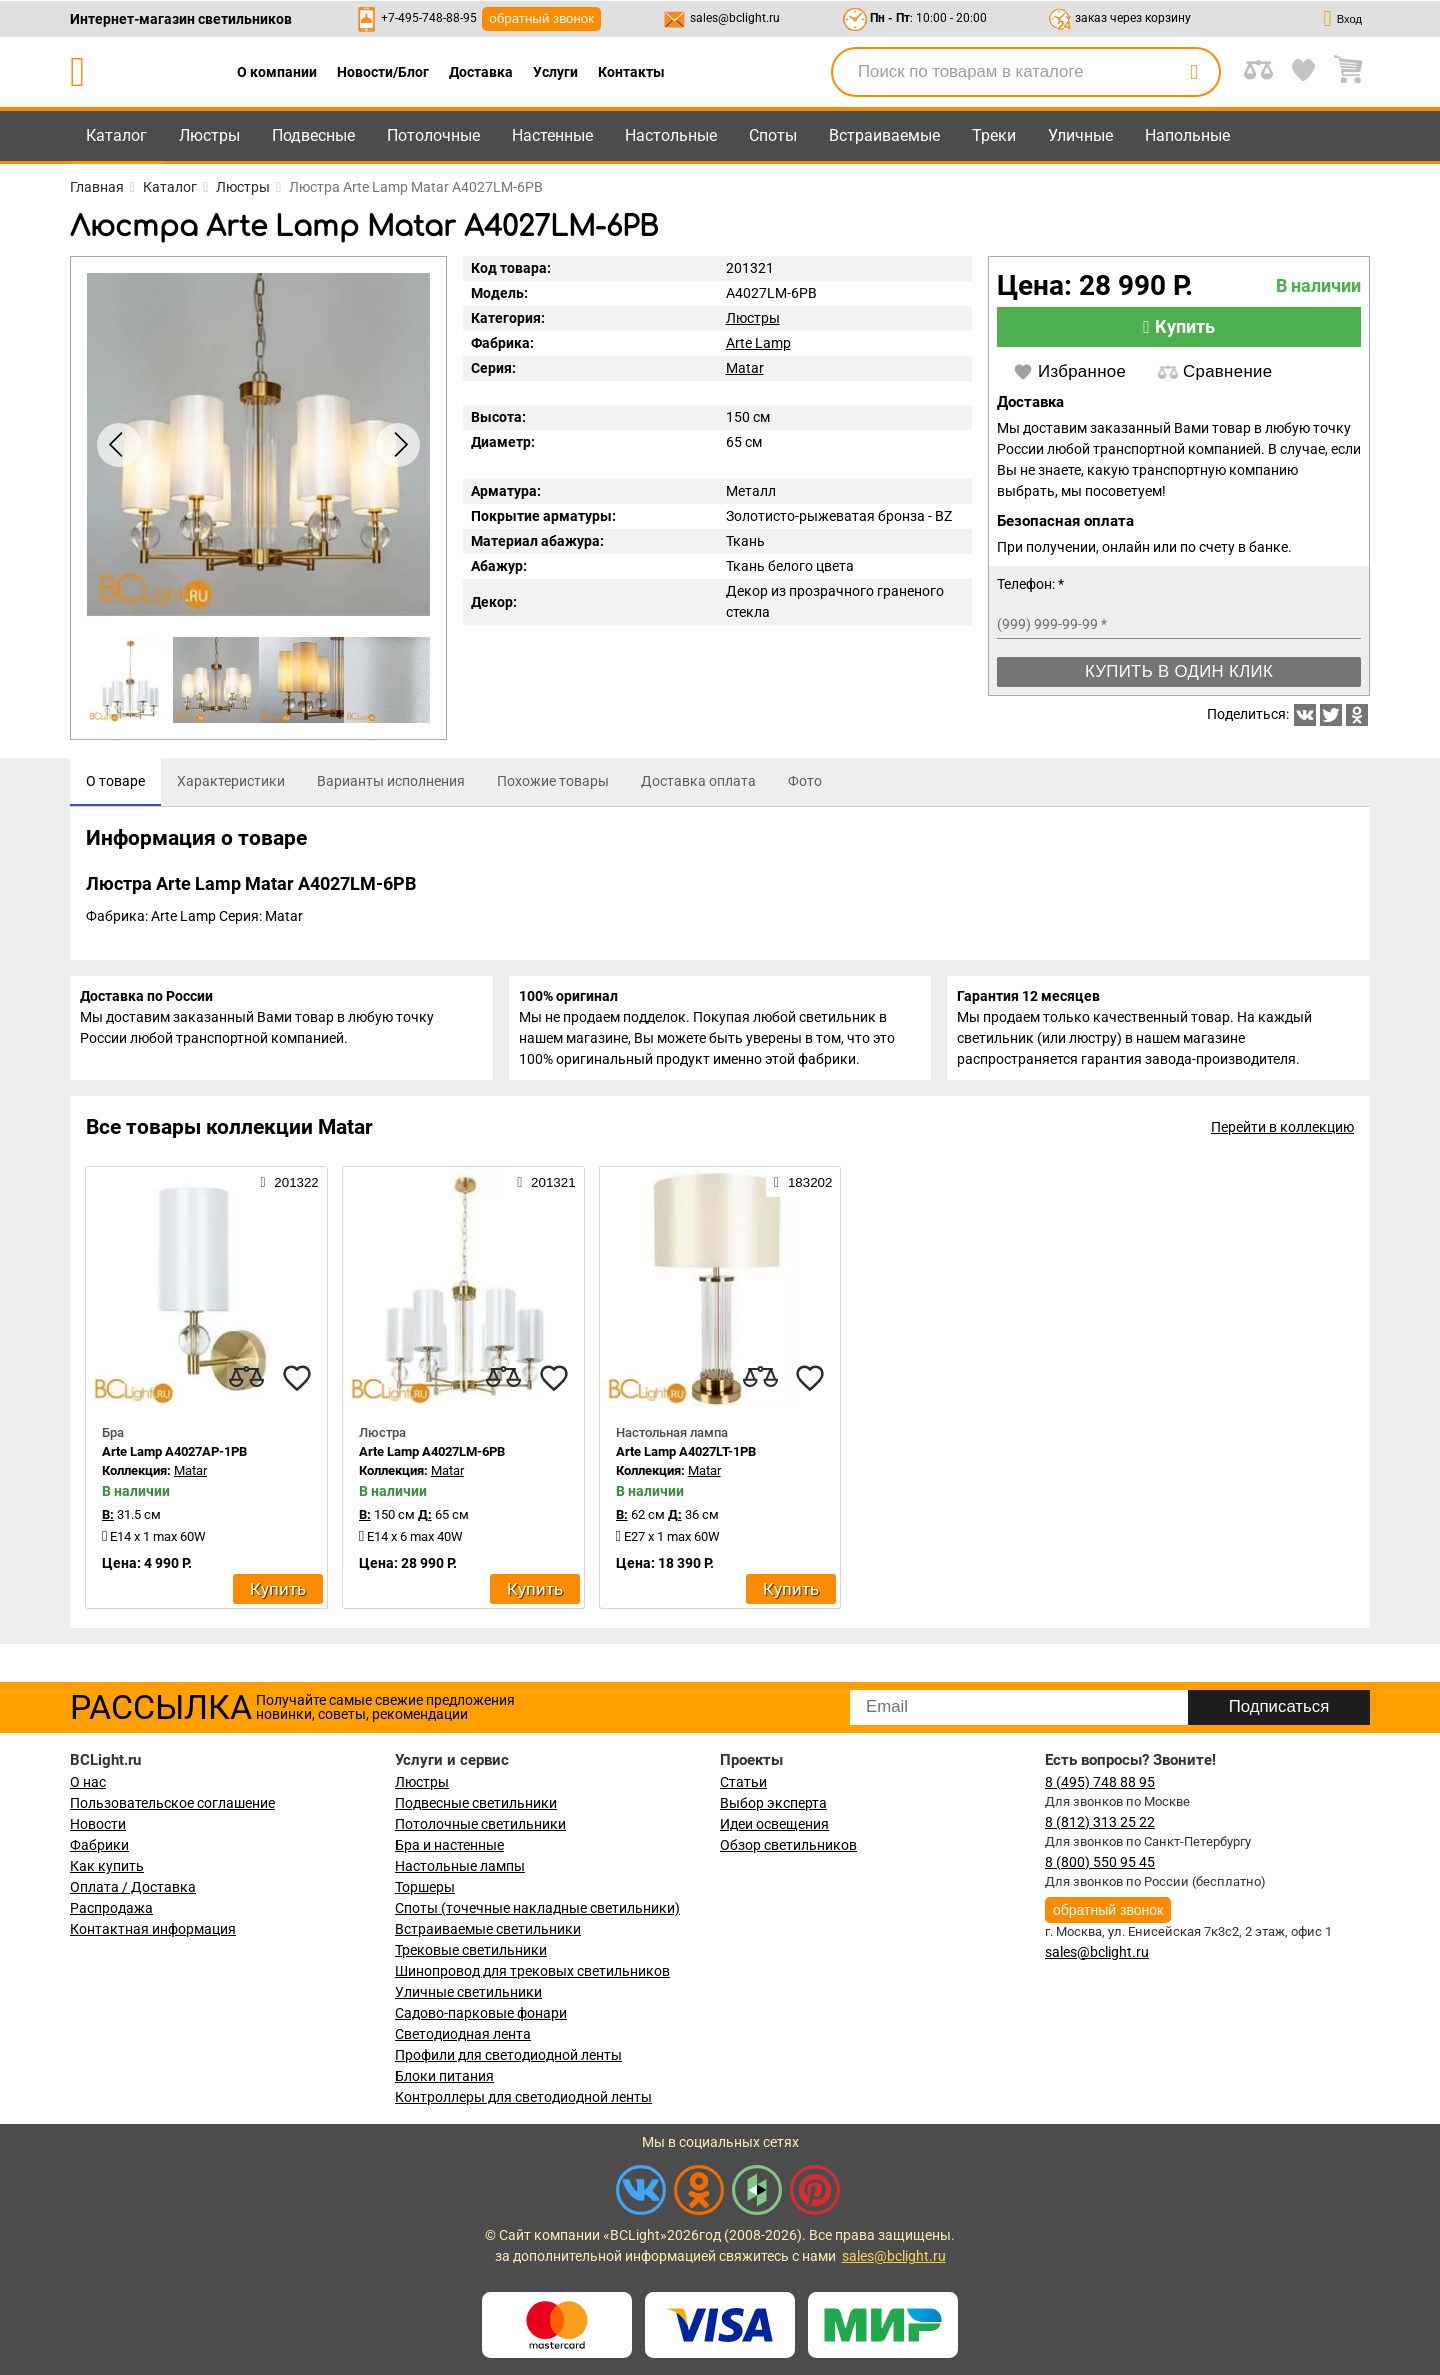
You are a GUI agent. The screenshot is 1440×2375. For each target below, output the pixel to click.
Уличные (1080, 135)
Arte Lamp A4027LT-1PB (686, 1463)
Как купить (107, 1866)
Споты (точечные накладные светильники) (537, 1908)
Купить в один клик (1179, 671)
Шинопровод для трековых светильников (532, 1971)
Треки (994, 135)
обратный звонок (541, 18)
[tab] (115, 782)
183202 (803, 1194)
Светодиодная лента (463, 2034)
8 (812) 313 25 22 (1100, 1822)
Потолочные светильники (480, 1824)
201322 (289, 1194)
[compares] (247, 1390)
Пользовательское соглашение (172, 1803)
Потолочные (433, 135)
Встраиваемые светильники (488, 1929)
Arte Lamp (758, 343)
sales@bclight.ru (735, 18)
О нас (88, 1782)
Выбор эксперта (773, 1803)
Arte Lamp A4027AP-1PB (174, 1463)
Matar (745, 368)
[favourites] (297, 1390)
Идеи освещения (774, 1824)
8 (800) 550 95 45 (1100, 1862)
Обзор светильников (788, 1845)
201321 (546, 1194)
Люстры (209, 135)
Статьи (743, 1782)
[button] (398, 445)
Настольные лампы (460, 1866)
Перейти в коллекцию (1282, 1139)
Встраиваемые (884, 135)
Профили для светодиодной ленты (508, 2055)
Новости (98, 1824)
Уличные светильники (468, 1992)
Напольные (1187, 135)
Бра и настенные (449, 1845)
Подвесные (313, 135)
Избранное (1069, 372)
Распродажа (111, 1908)
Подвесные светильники (476, 1803)
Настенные (552, 135)
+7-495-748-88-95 (429, 18)
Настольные (671, 135)
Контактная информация (153, 1929)
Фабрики (99, 1845)
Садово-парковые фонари (481, 2013)
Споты (773, 135)
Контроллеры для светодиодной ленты (523, 2097)
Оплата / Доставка (133, 1887)
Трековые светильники (471, 1950)
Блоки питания (444, 2076)
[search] (1194, 72)
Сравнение (1215, 372)
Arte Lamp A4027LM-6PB (432, 1463)
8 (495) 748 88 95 (1100, 1782)
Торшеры (425, 1887)
